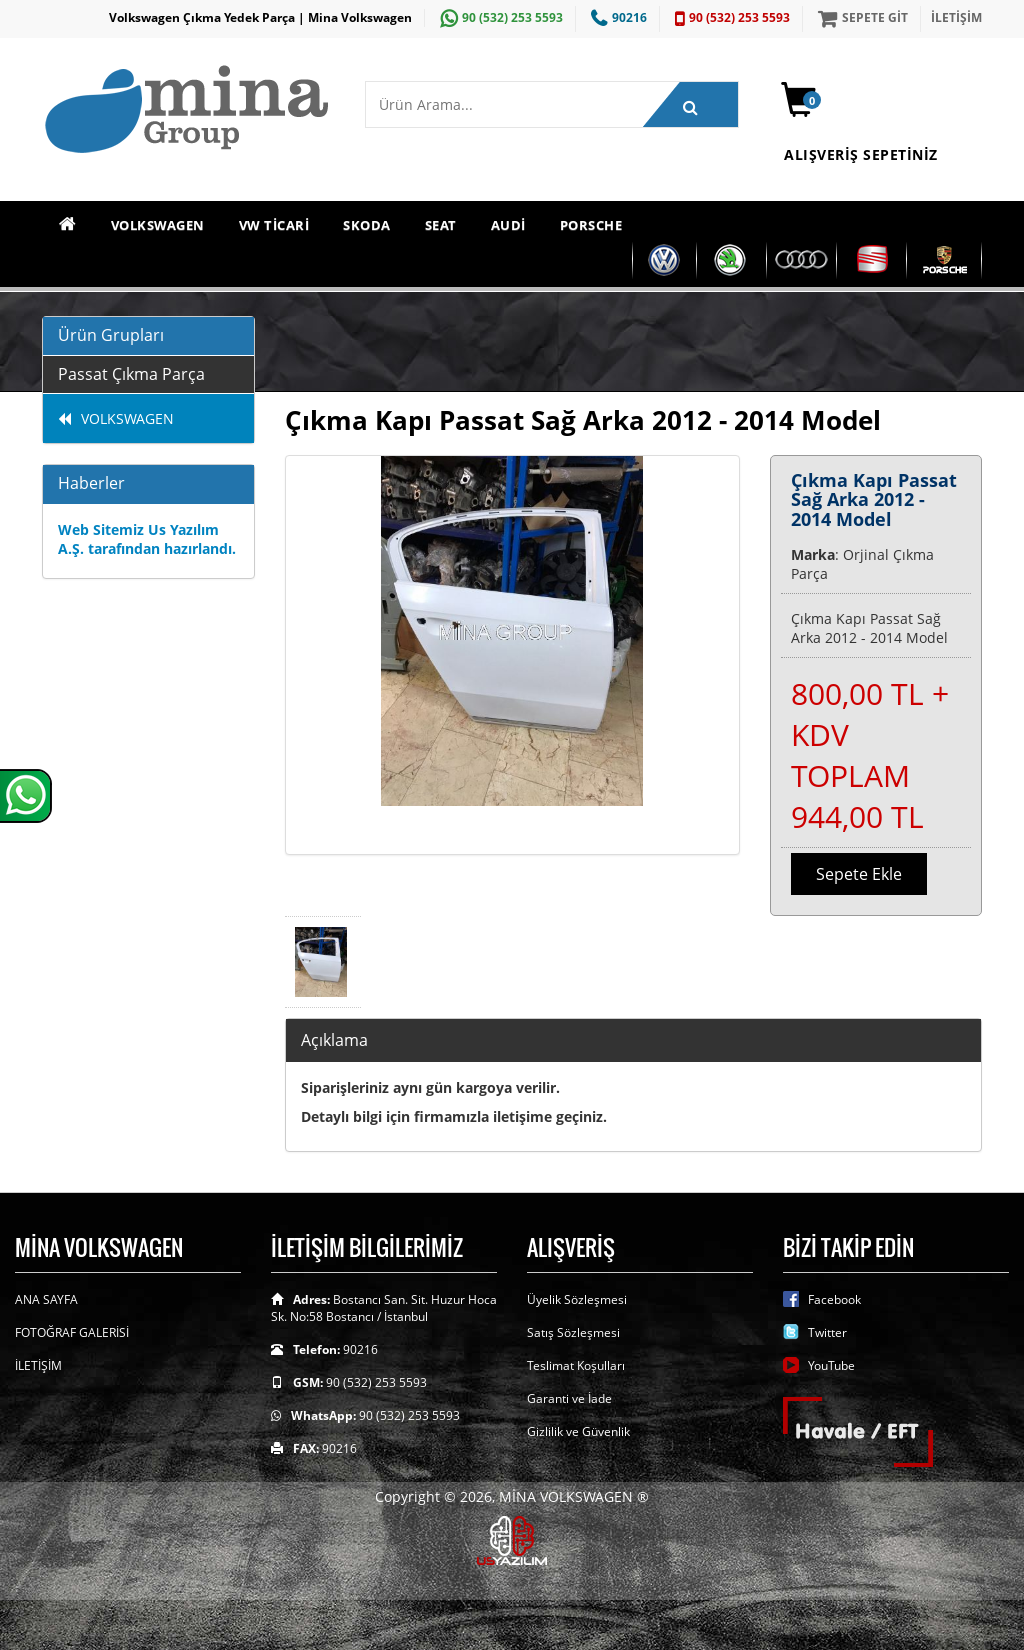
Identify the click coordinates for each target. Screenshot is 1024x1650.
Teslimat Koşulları (576, 1365)
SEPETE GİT (860, 17)
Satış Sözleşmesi (573, 1332)
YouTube (831, 1365)
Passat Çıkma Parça (131, 374)
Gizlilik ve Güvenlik (578, 1431)
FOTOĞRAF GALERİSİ (72, 1332)
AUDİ (508, 225)
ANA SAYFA (46, 1299)
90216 (616, 17)
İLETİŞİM (956, 17)
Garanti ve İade (569, 1398)
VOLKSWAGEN (158, 225)
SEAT (441, 225)
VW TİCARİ (274, 225)
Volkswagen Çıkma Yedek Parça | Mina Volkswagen (260, 17)
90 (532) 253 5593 (499, 17)
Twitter (827, 1332)
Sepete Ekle (859, 874)
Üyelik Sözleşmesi (577, 1299)
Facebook (834, 1299)
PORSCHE (591, 225)
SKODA (367, 225)
